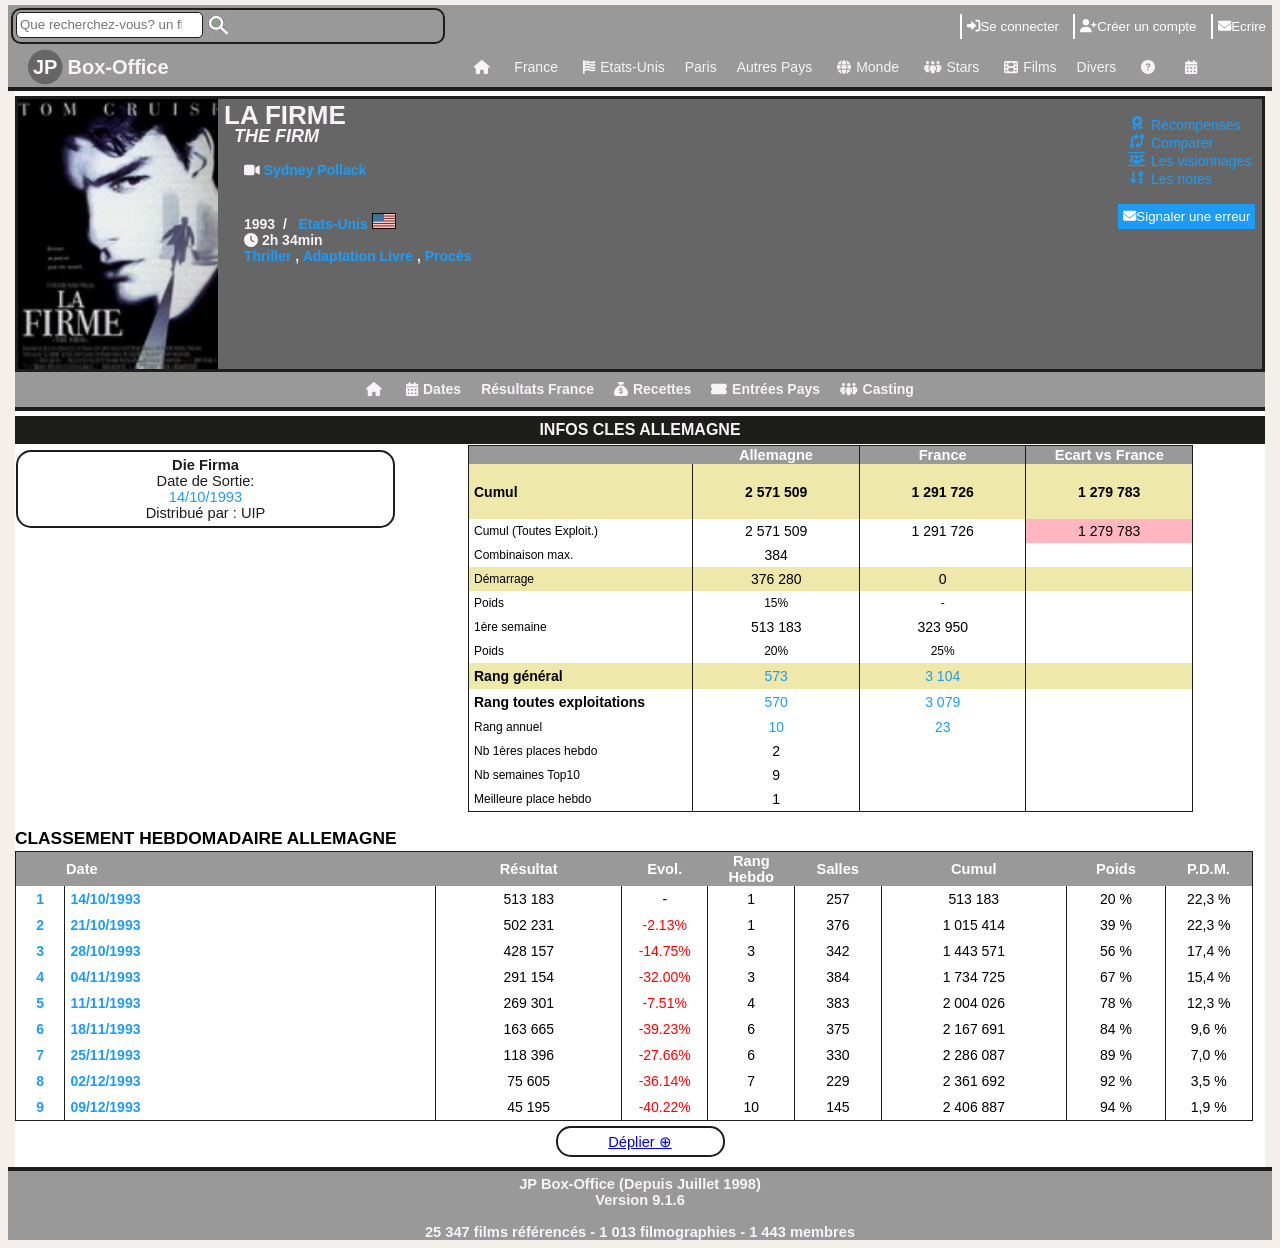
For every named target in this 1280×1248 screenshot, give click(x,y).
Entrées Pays (765, 389)
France (536, 67)
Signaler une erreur (1186, 216)
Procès (448, 256)
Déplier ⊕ (640, 1142)
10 (776, 727)
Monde (865, 67)
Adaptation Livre (358, 256)
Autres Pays (774, 67)
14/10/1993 (205, 497)
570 (776, 702)
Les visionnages (1201, 161)
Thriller (267, 256)
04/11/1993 (105, 977)
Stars (949, 67)
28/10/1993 (105, 951)
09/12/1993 (105, 1107)
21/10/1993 (105, 925)
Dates (433, 389)
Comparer (1182, 143)
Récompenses (1196, 125)
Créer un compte (1138, 26)
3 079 (942, 702)
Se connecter (1013, 26)
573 (776, 676)
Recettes (652, 389)
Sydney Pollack (315, 170)
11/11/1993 (105, 1003)
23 (943, 727)
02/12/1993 (105, 1081)
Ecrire (1242, 26)
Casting (877, 389)
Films (1027, 67)
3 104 (942, 676)
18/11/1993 (105, 1029)
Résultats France (537, 389)
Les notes (1181, 179)
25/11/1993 (105, 1055)
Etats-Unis (621, 67)
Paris (701, 67)
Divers (1097, 67)
